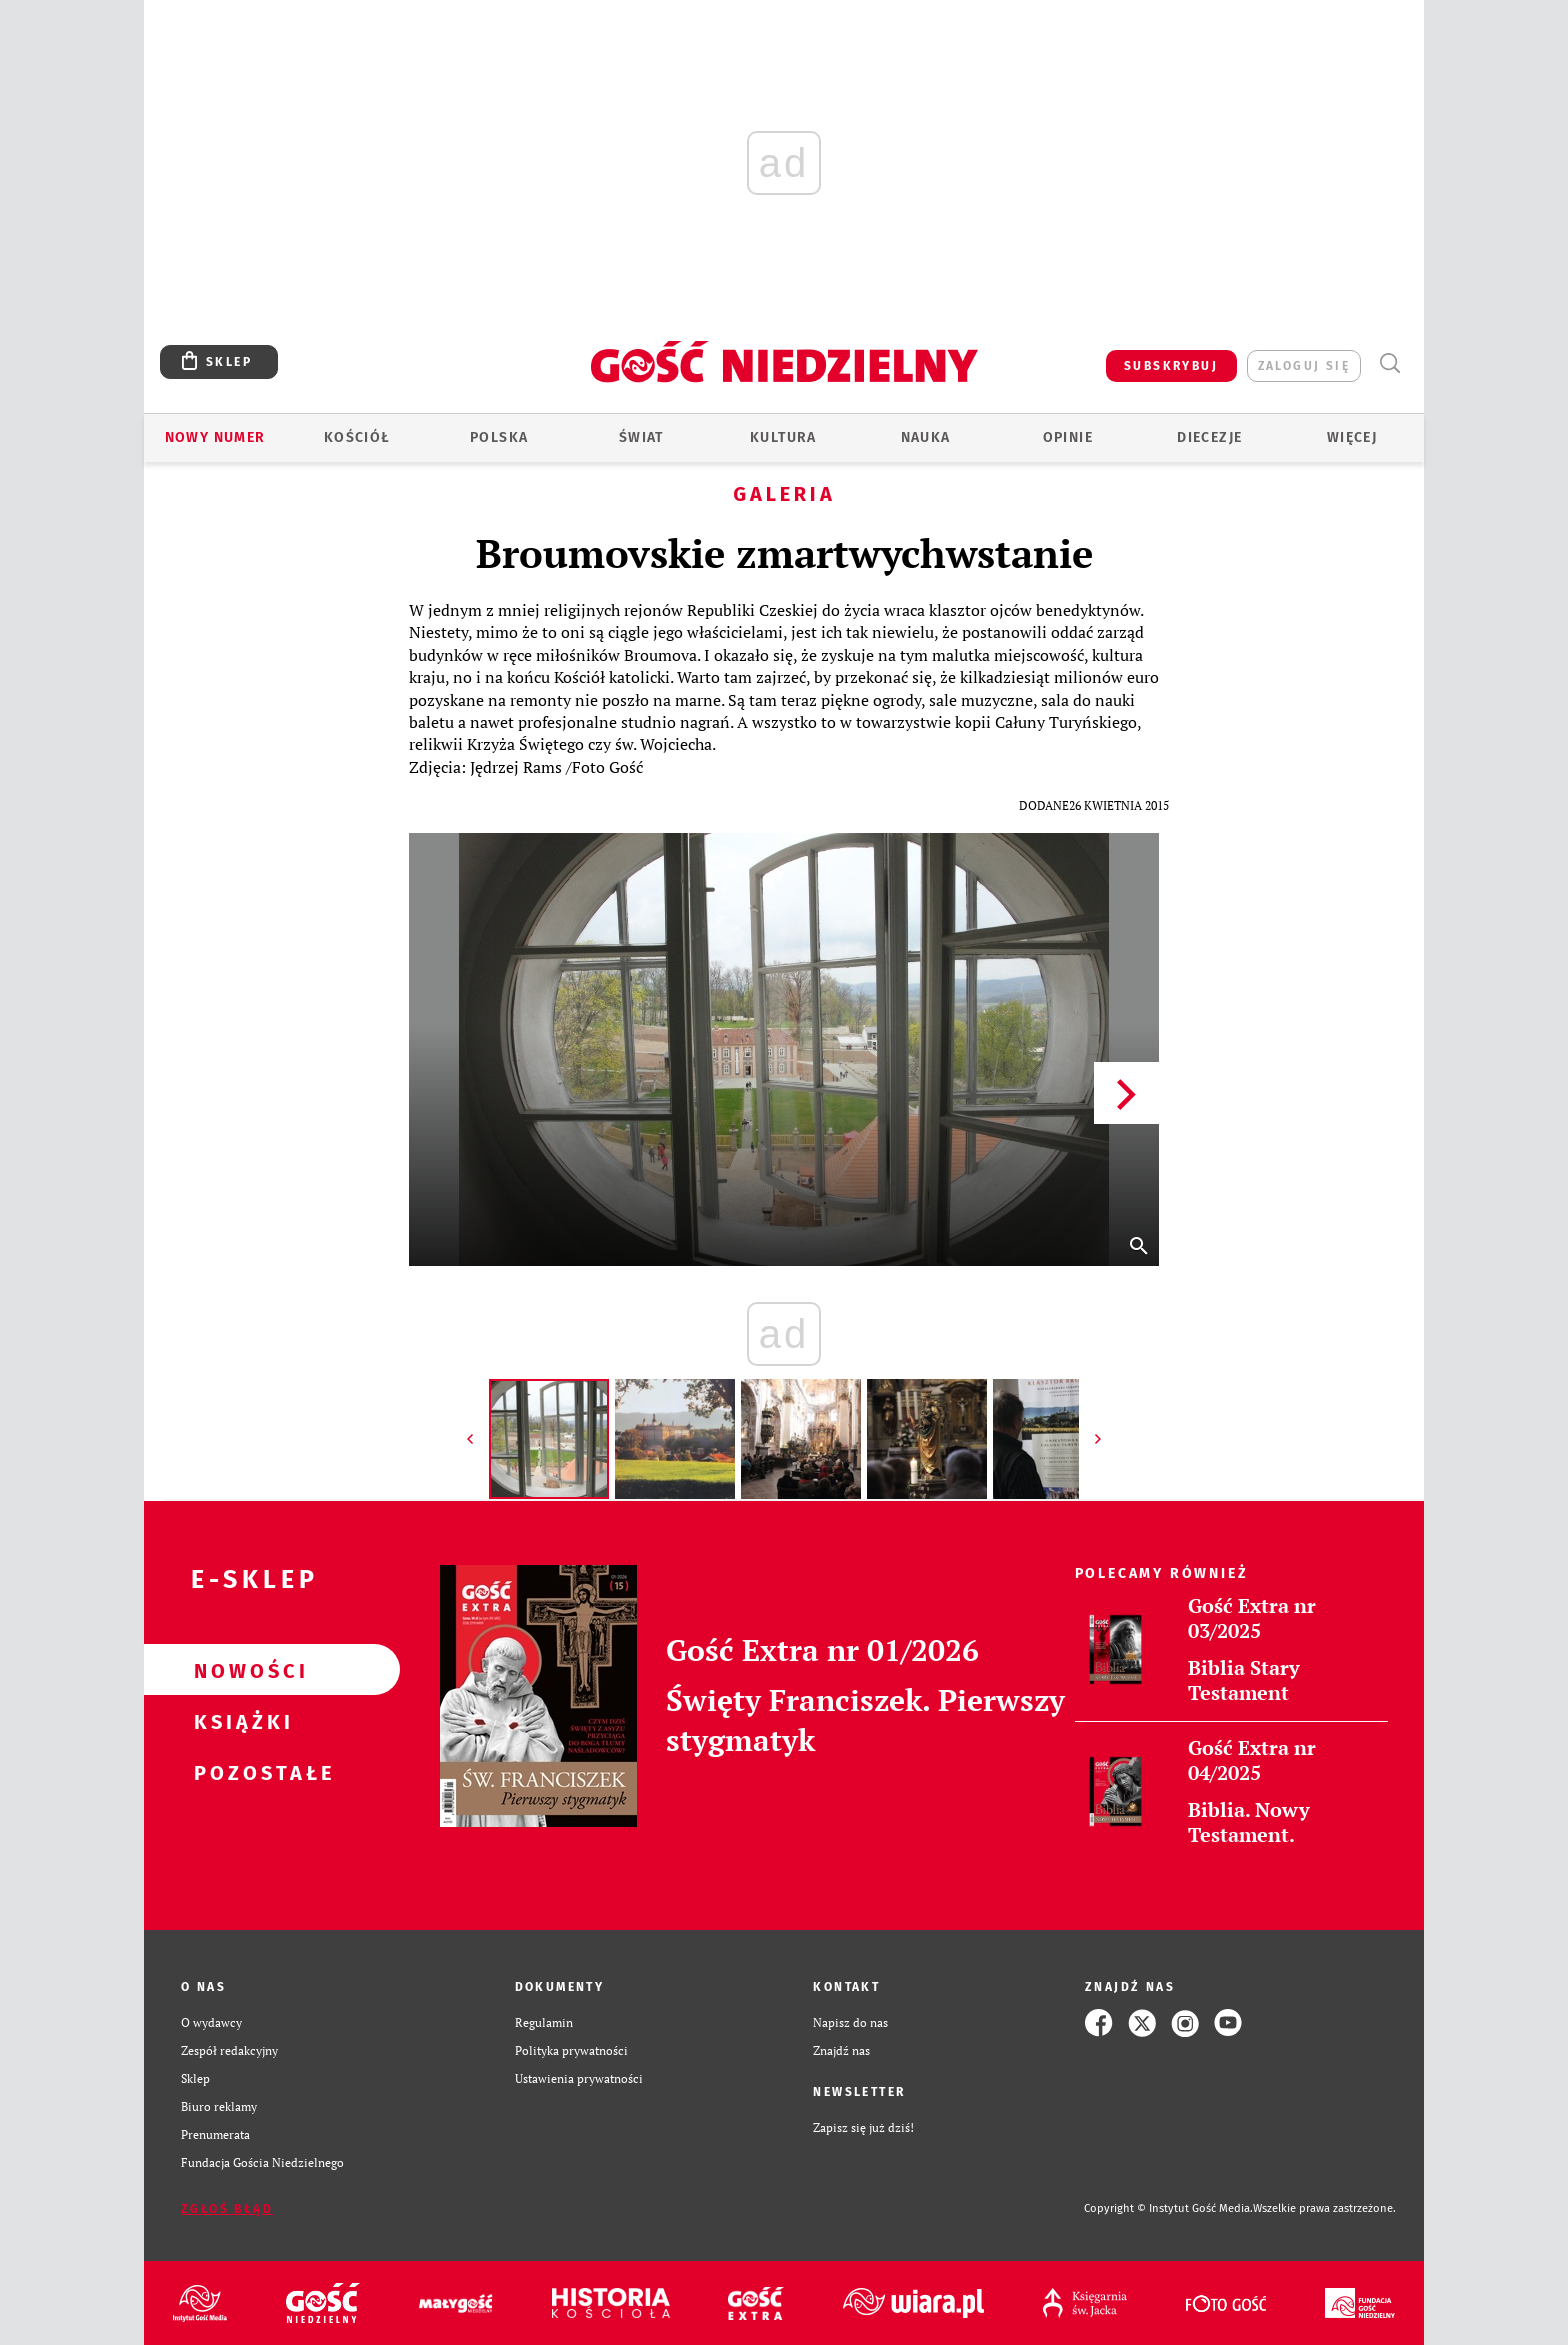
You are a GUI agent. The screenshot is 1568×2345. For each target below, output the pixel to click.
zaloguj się (1304, 366)
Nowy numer (215, 437)
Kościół (357, 437)
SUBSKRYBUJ (1171, 366)
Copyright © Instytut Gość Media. (1168, 2208)
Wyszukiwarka (1389, 363)
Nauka (926, 437)
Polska (499, 437)
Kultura (783, 437)
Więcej (1352, 437)
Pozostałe (240, 1772)
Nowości (240, 1670)
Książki (240, 1721)
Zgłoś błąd (227, 2209)
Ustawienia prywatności (579, 2078)
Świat (641, 437)
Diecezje (1209, 437)
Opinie (1068, 437)
